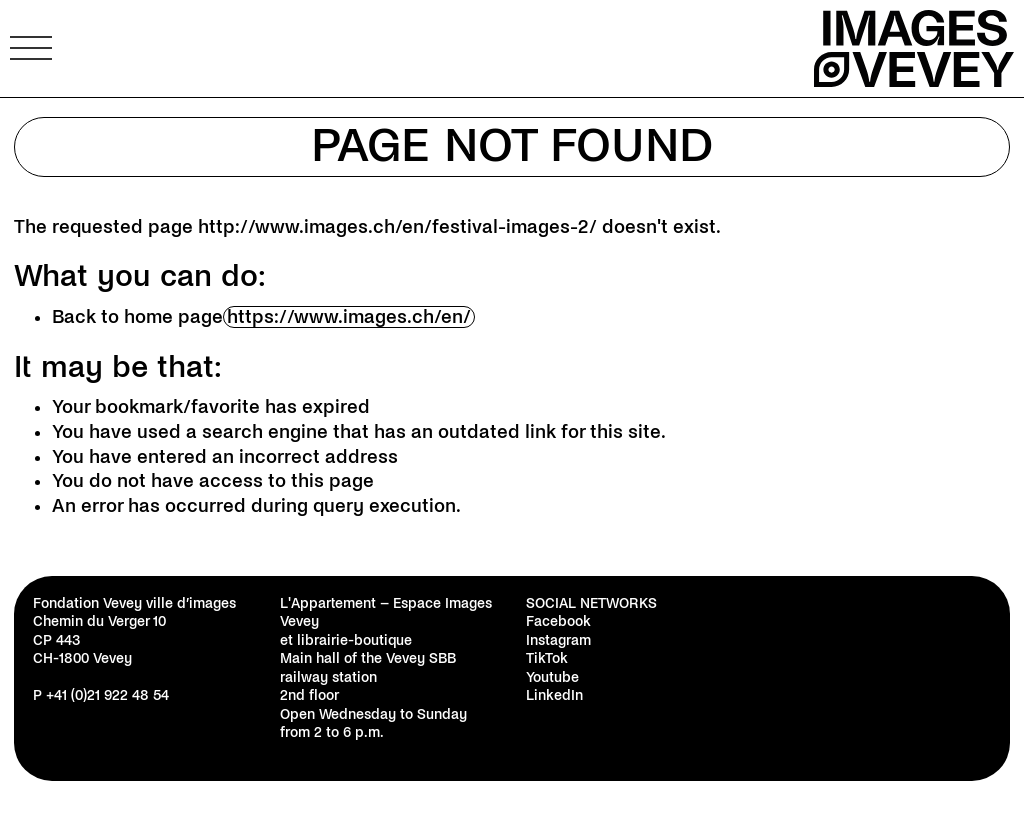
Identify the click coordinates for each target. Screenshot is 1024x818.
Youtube (552, 677)
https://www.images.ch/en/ (349, 317)
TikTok (547, 658)
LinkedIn (554, 695)
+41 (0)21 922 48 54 (107, 695)
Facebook (558, 621)
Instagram (558, 640)
